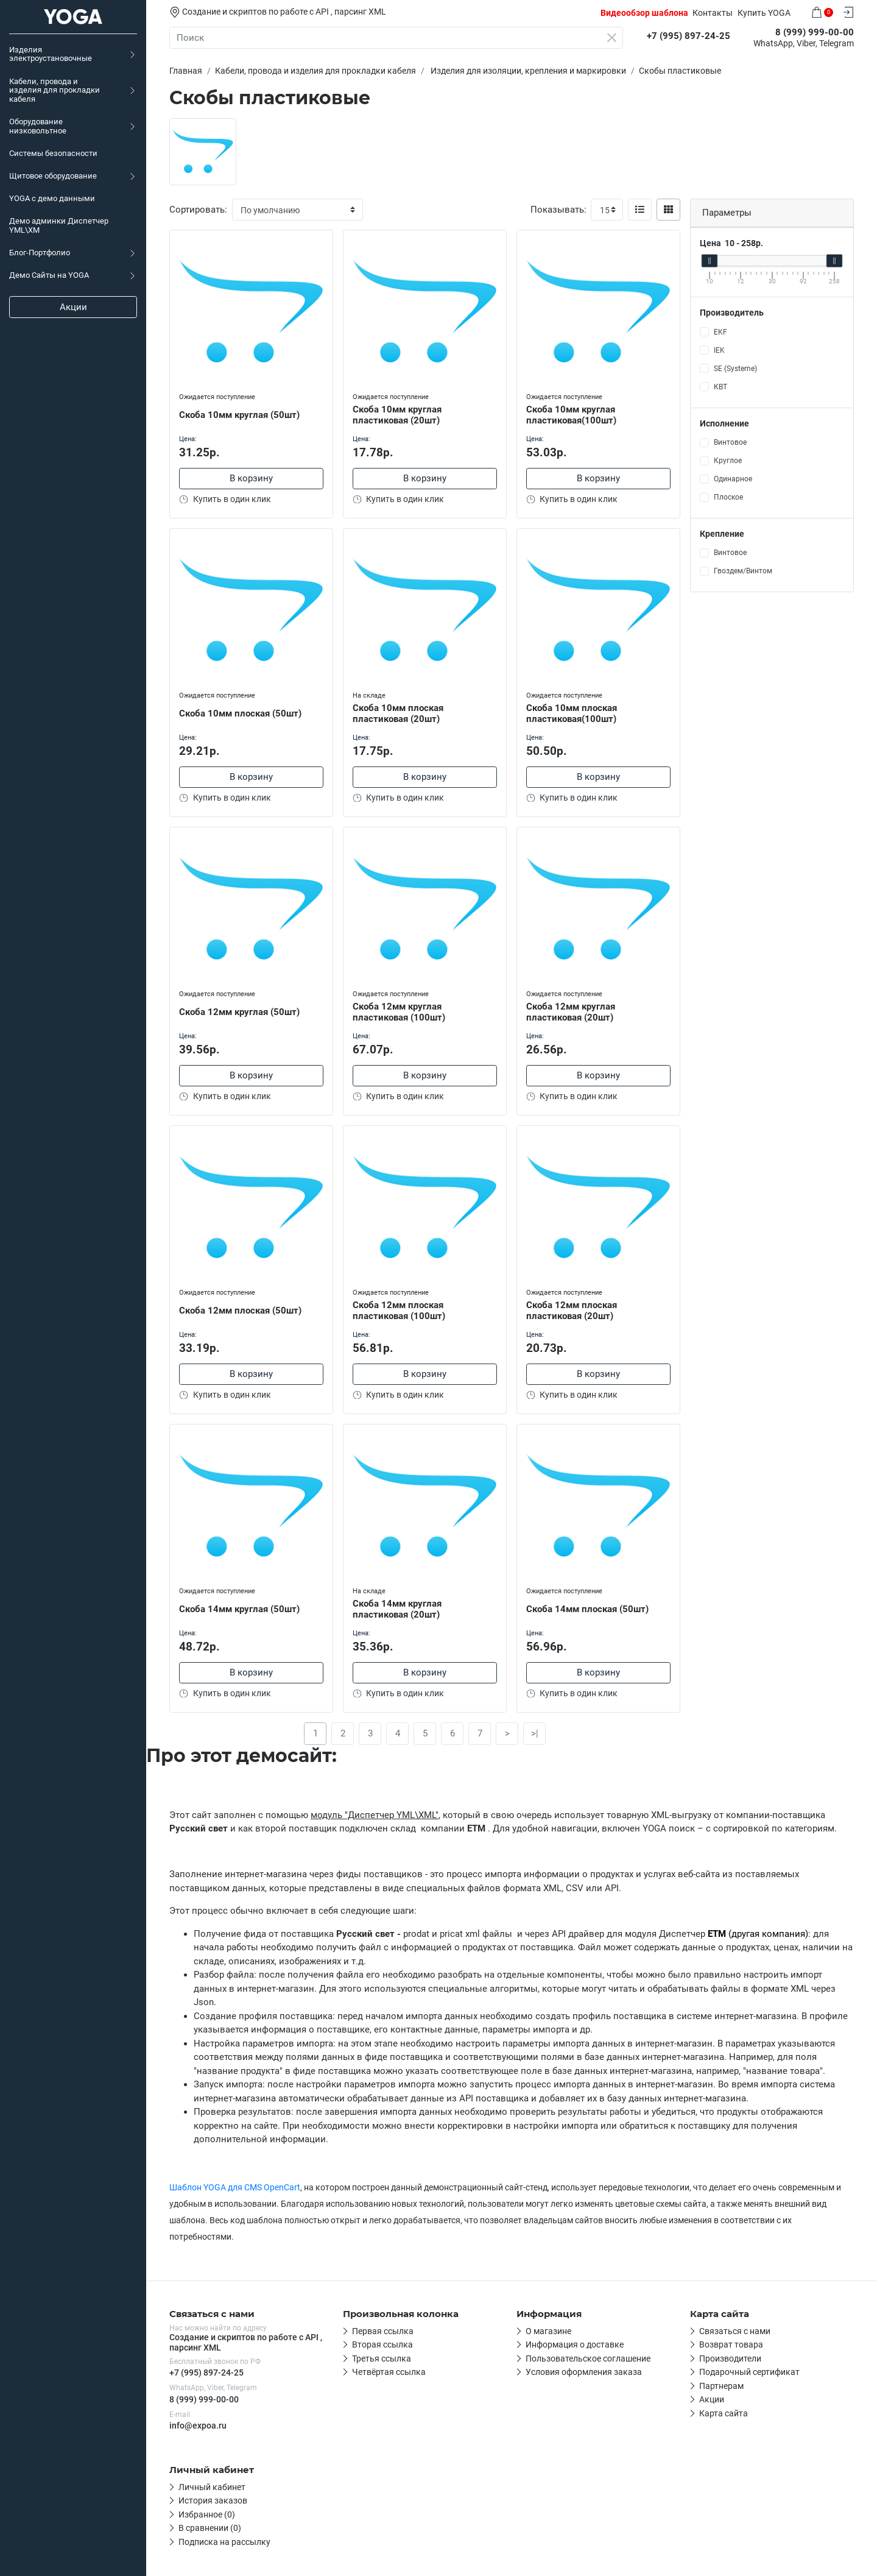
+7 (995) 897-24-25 (206, 2372)
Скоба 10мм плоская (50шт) (240, 713)
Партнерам (721, 2386)
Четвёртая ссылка (389, 2372)
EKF (720, 332)
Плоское (728, 497)
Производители (730, 2358)
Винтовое (730, 442)
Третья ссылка (381, 2358)
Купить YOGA (764, 13)
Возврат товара (731, 2344)
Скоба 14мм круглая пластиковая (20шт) (397, 1609)
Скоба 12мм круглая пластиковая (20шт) (570, 1012)
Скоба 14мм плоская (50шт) (587, 1609)
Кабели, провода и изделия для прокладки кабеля (54, 90)
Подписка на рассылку (224, 2542)
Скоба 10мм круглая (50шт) (239, 414)
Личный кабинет (211, 2487)
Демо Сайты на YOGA (49, 275)
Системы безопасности (53, 153)
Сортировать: (198, 209)
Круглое (728, 460)
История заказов (212, 2500)
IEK (719, 350)
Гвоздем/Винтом (743, 571)
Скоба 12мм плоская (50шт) (240, 1310)
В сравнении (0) (209, 2528)
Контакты (712, 13)
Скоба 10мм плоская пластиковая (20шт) (398, 713)
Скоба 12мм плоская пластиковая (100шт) (399, 1311)
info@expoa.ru (198, 2425)
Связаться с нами (734, 2331)
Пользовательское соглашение (588, 2358)
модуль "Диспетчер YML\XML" (374, 1815)
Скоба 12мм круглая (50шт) (239, 1012)
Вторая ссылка (382, 2344)
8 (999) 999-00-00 (204, 2399)
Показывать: (558, 209)
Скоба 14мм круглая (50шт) (239, 1609)
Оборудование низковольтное (37, 126)
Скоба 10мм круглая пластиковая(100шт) (571, 415)
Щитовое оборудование (53, 175)
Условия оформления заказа (584, 2372)
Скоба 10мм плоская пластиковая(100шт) (571, 713)
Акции (73, 307)
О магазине (548, 2331)
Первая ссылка (383, 2331)
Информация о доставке (575, 2344)
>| (534, 1733)
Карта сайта (723, 2413)
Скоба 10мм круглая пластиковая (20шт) (397, 415)
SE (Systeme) (735, 368)
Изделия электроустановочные (50, 54)
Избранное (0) (206, 2514)
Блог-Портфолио (39, 252)
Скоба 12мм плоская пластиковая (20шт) (571, 1311)
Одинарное (733, 479)
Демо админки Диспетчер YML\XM (58, 225)
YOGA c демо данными (52, 198)
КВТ (720, 387)
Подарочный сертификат (749, 2372)
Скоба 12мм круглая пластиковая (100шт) (399, 1012)
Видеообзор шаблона (644, 13)
